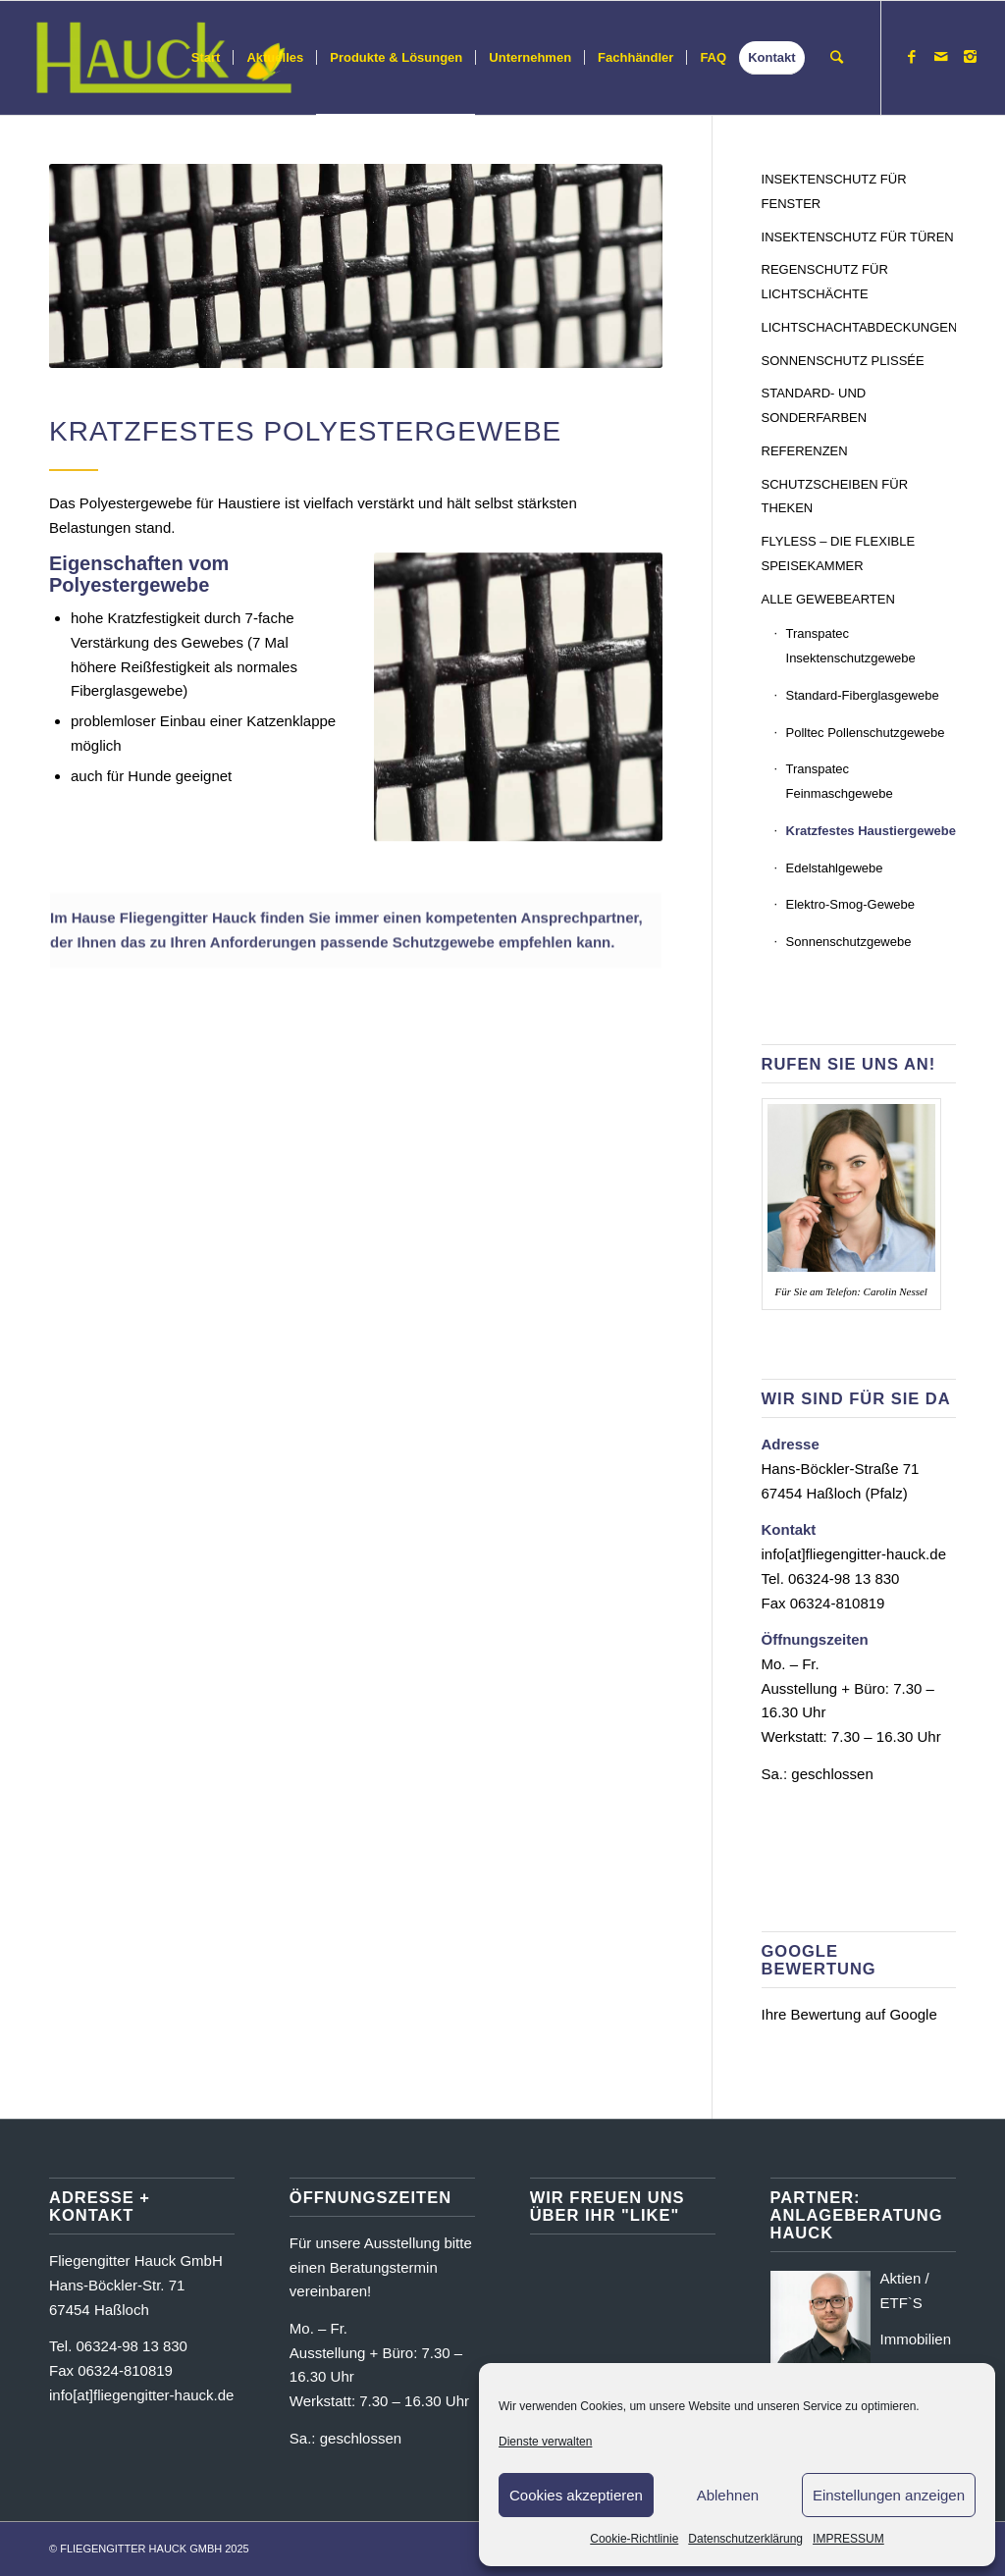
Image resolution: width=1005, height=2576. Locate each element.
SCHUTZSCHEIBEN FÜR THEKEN (835, 496)
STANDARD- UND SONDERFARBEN (815, 405)
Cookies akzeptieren (576, 2495)
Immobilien (916, 2339)
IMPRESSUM (848, 2539)
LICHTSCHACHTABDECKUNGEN (859, 327)
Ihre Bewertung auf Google (849, 2014)
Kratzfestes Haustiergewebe (871, 830)
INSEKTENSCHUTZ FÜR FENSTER (834, 191)
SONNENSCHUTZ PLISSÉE (843, 360)
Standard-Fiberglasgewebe (862, 695)
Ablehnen (728, 2495)
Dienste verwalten (545, 2441)
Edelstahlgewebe (834, 868)
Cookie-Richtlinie (634, 2539)
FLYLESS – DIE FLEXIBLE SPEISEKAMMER (839, 553)
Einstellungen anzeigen (889, 2495)
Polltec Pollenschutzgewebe (865, 732)
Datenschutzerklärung (745, 2539)
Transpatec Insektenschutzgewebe (851, 645)
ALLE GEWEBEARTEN (828, 599)
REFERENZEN (805, 451)
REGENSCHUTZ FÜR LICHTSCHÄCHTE (825, 281)
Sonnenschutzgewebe (849, 941)
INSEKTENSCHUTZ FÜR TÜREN (858, 237)
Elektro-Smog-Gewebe (851, 904)
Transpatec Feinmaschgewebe (839, 781)
